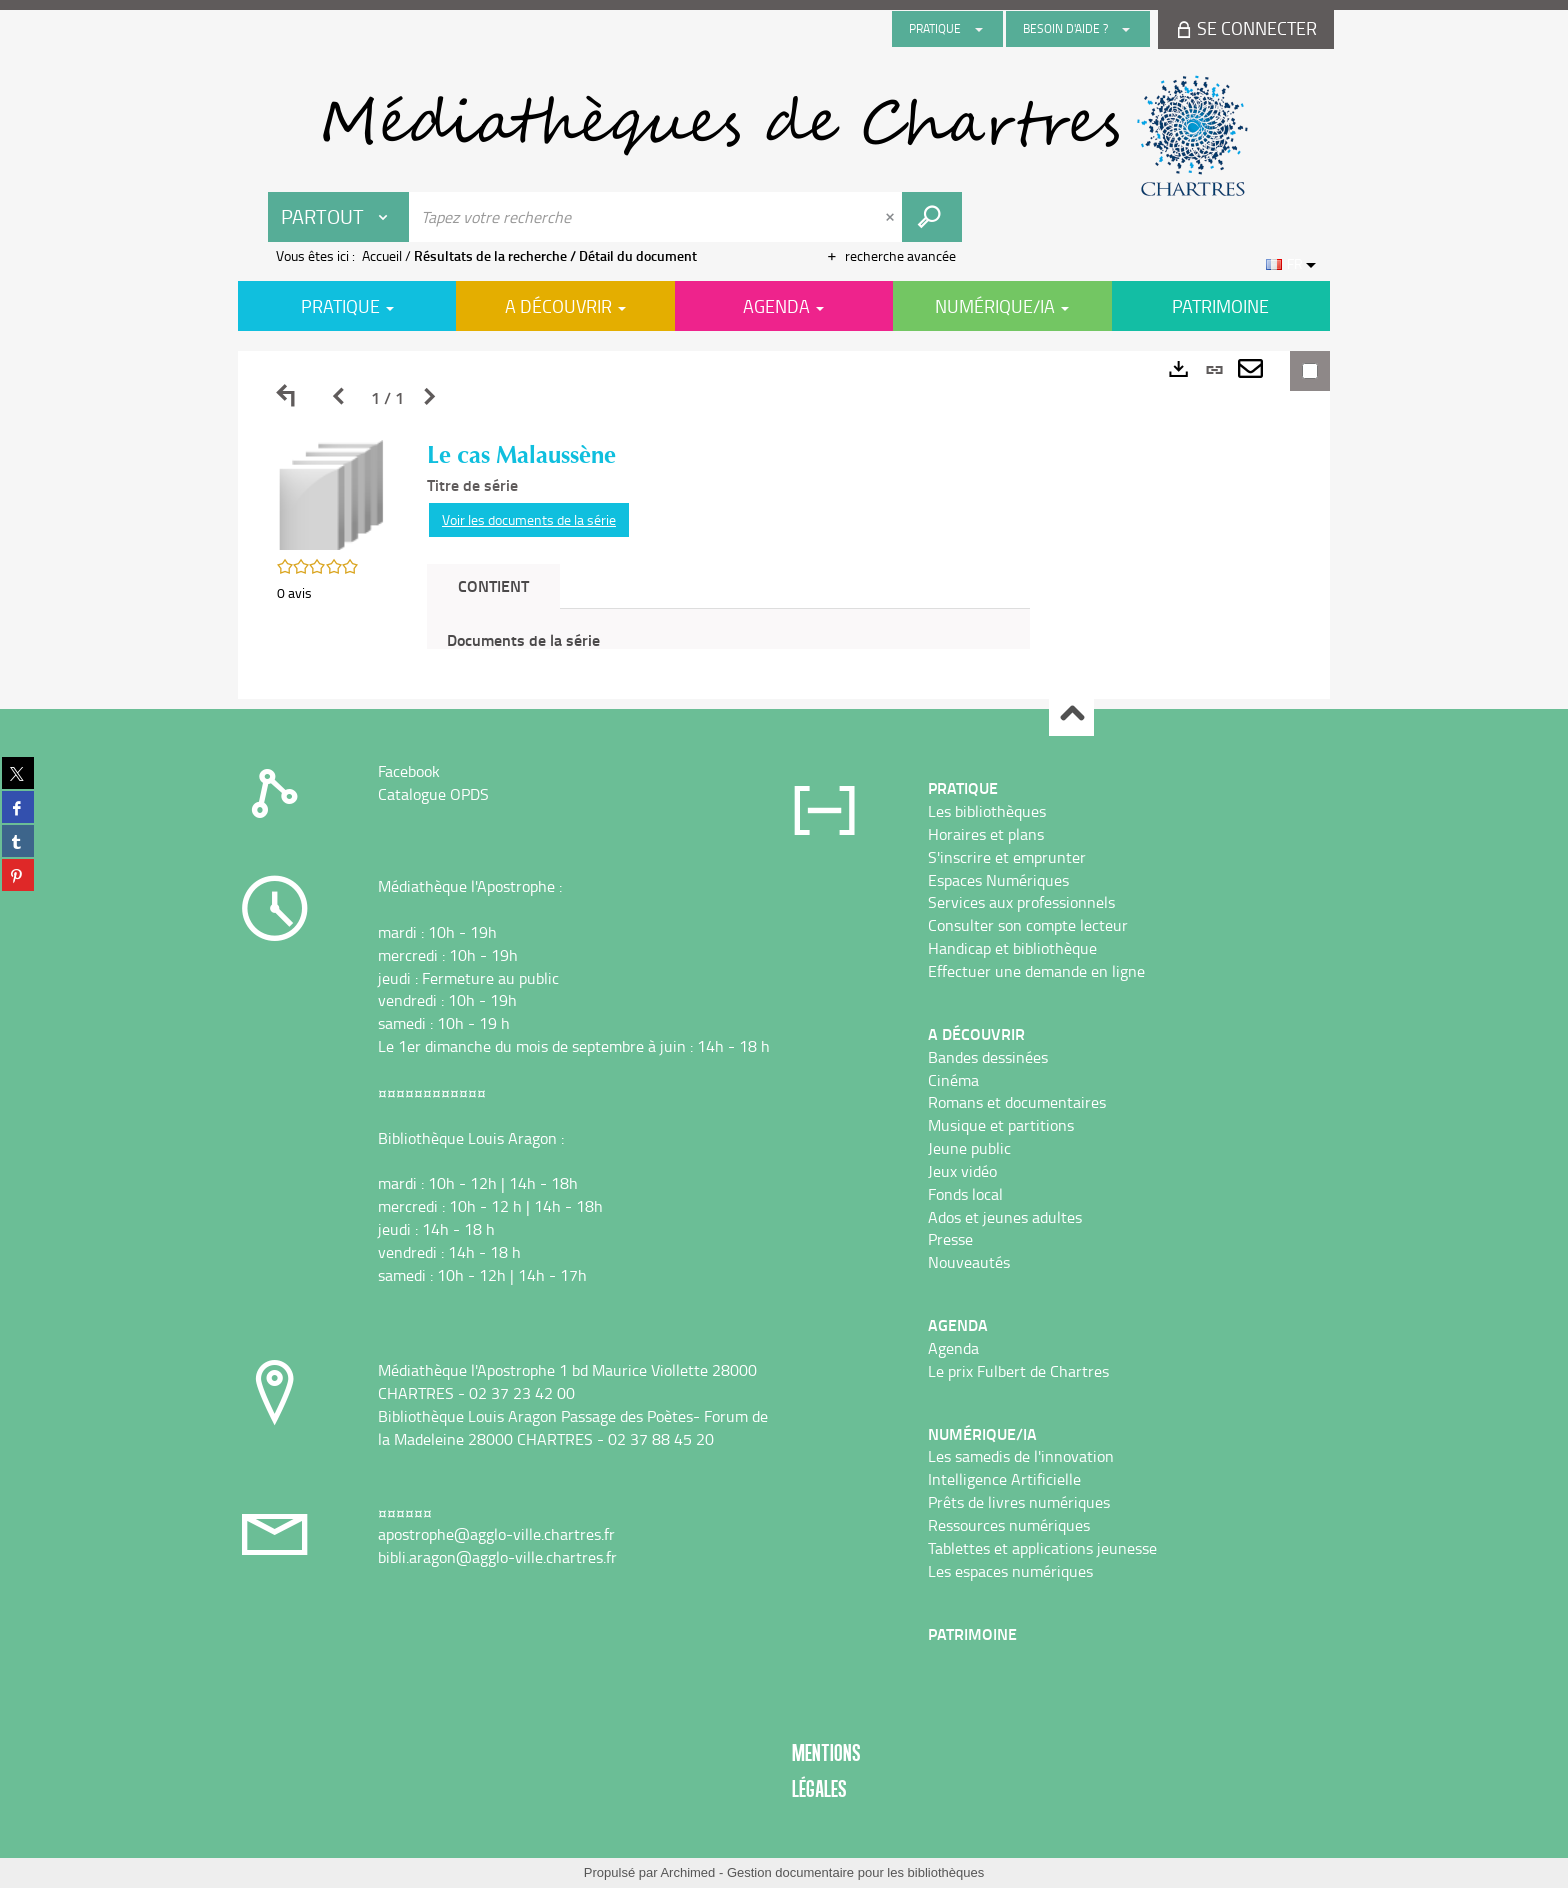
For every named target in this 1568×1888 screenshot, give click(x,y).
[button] (332, 493)
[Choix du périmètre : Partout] (339, 217)
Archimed (687, 1872)
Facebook (409, 771)
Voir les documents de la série (529, 519)
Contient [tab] (493, 585)
